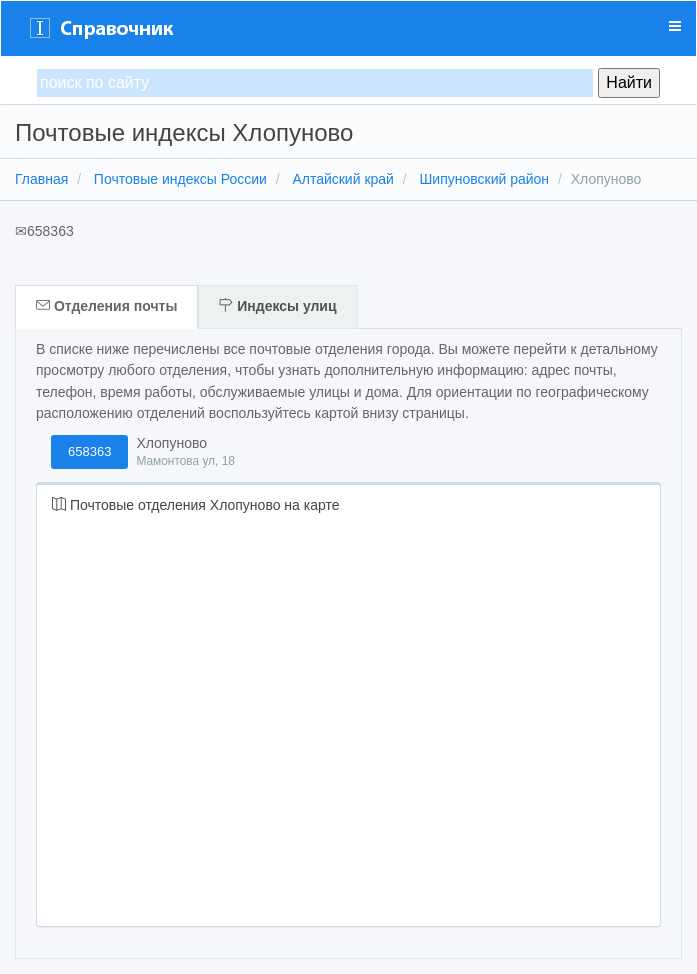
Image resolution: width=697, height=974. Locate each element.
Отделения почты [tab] (106, 306)
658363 (89, 451)
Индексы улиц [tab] (277, 306)
